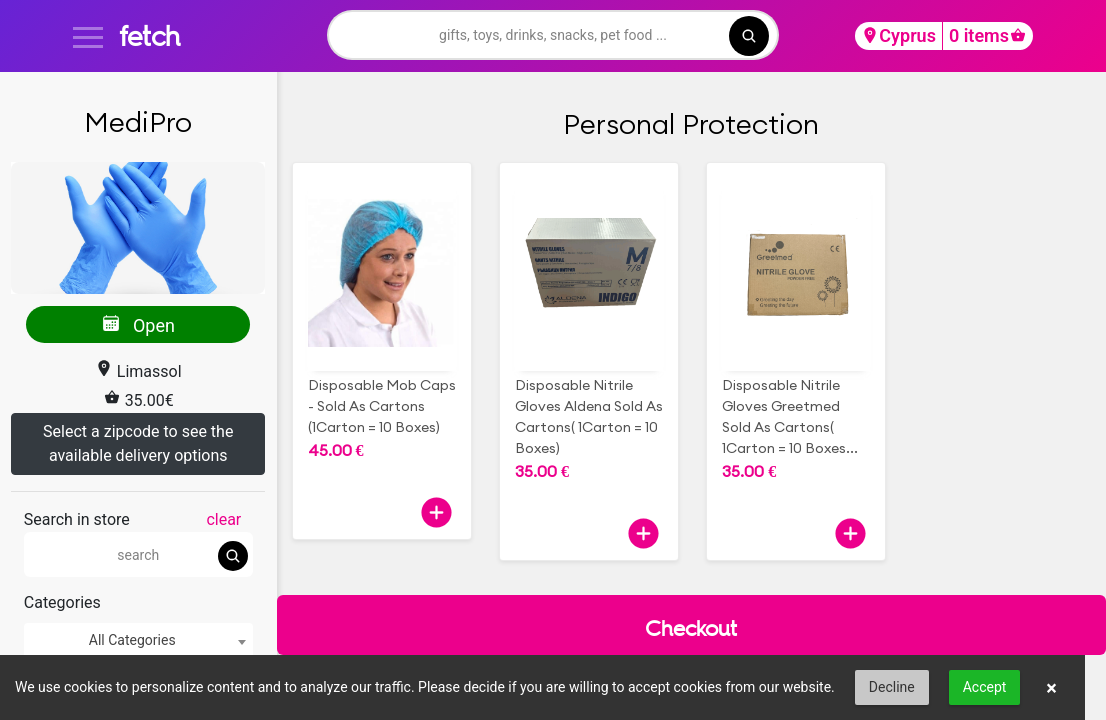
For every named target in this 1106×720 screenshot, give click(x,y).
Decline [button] (892, 687)
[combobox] (138, 640)
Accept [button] (985, 687)
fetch (149, 35)
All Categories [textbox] (132, 640)
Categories (62, 602)
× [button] (1051, 688)
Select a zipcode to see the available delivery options (138, 443)
